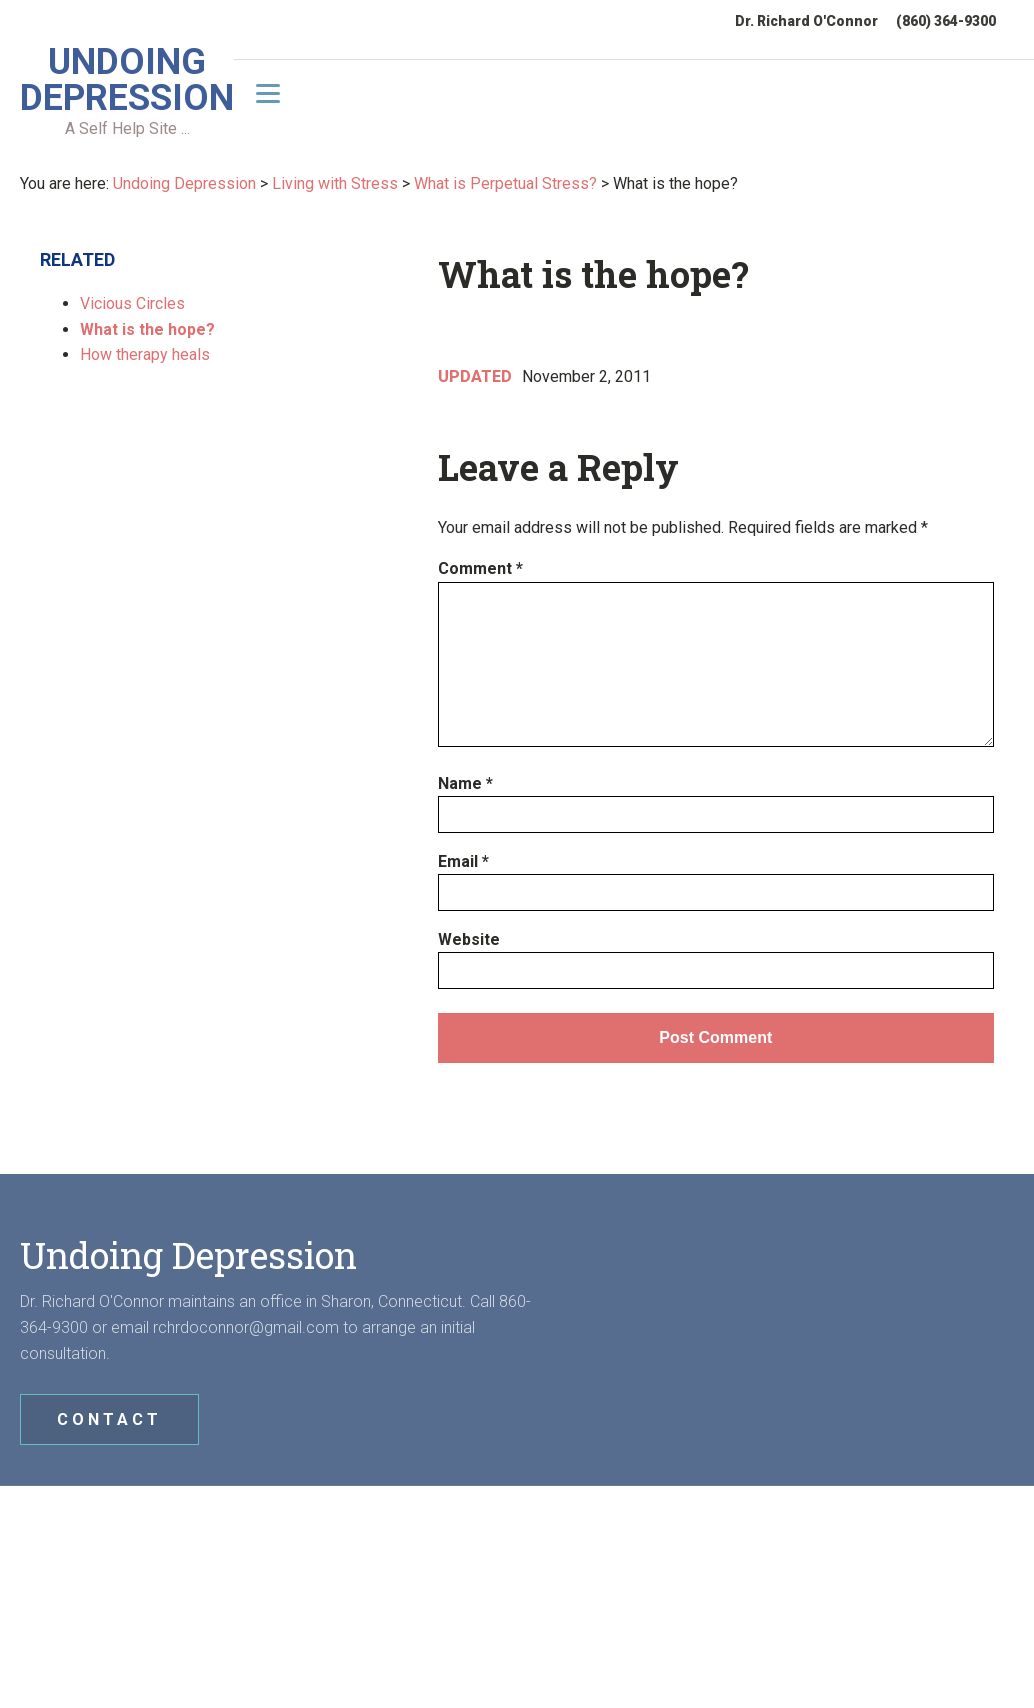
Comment (480, 567)
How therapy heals (145, 353)
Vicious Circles (132, 302)
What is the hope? (147, 327)
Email (463, 859)
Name (465, 781)
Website (469, 937)
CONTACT (109, 1418)
